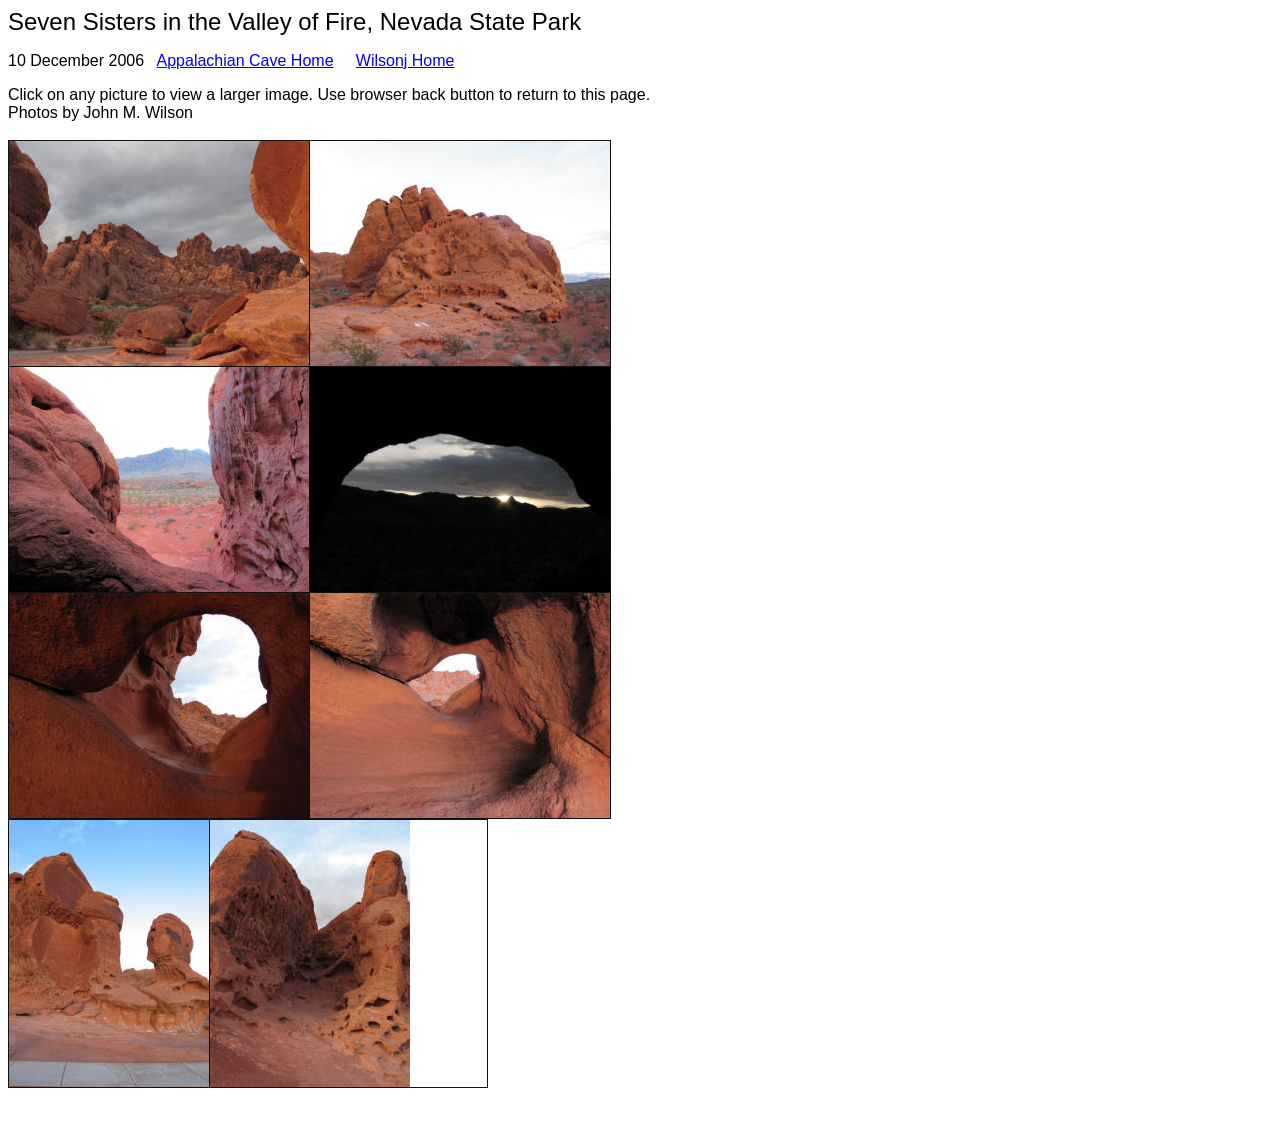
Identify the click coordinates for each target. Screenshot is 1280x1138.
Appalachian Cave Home (245, 60)
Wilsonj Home (405, 60)
